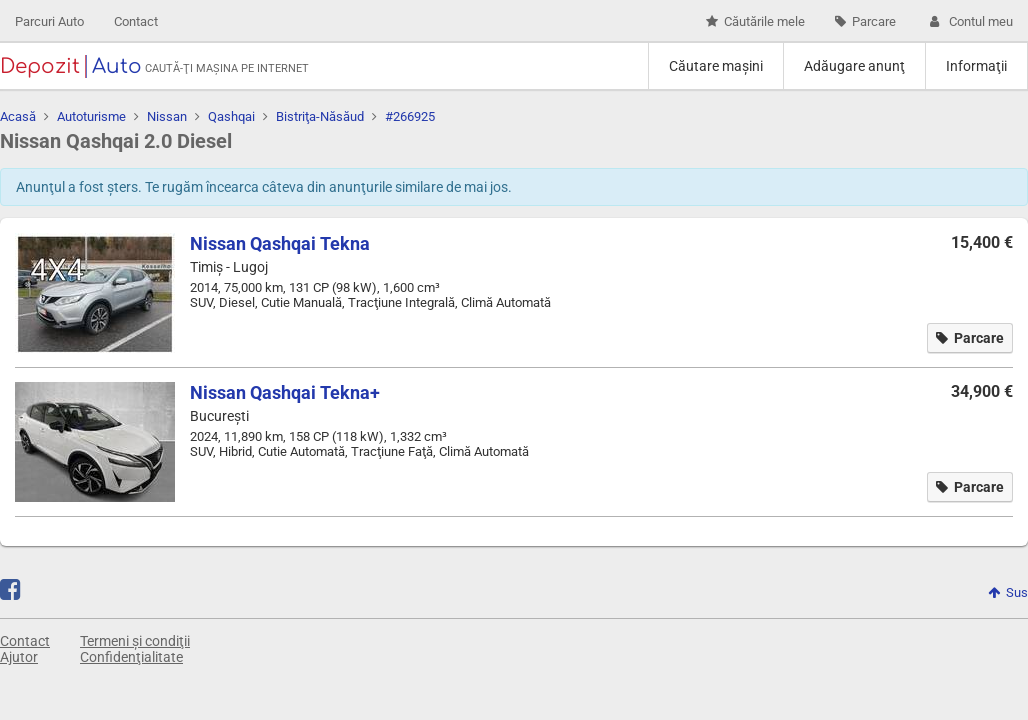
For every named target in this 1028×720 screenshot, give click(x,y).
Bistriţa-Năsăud (320, 116)
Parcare (865, 21)
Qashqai (231, 116)
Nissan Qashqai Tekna (280, 243)
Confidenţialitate (131, 657)
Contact (136, 21)
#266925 (410, 116)
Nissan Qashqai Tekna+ (285, 392)
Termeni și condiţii (135, 641)
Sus (1008, 592)
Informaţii (976, 66)
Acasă (18, 116)
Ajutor (19, 657)
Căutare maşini (716, 66)
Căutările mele (755, 21)
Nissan (167, 116)
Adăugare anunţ (854, 66)
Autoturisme (91, 116)
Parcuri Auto (49, 21)
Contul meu (969, 21)
